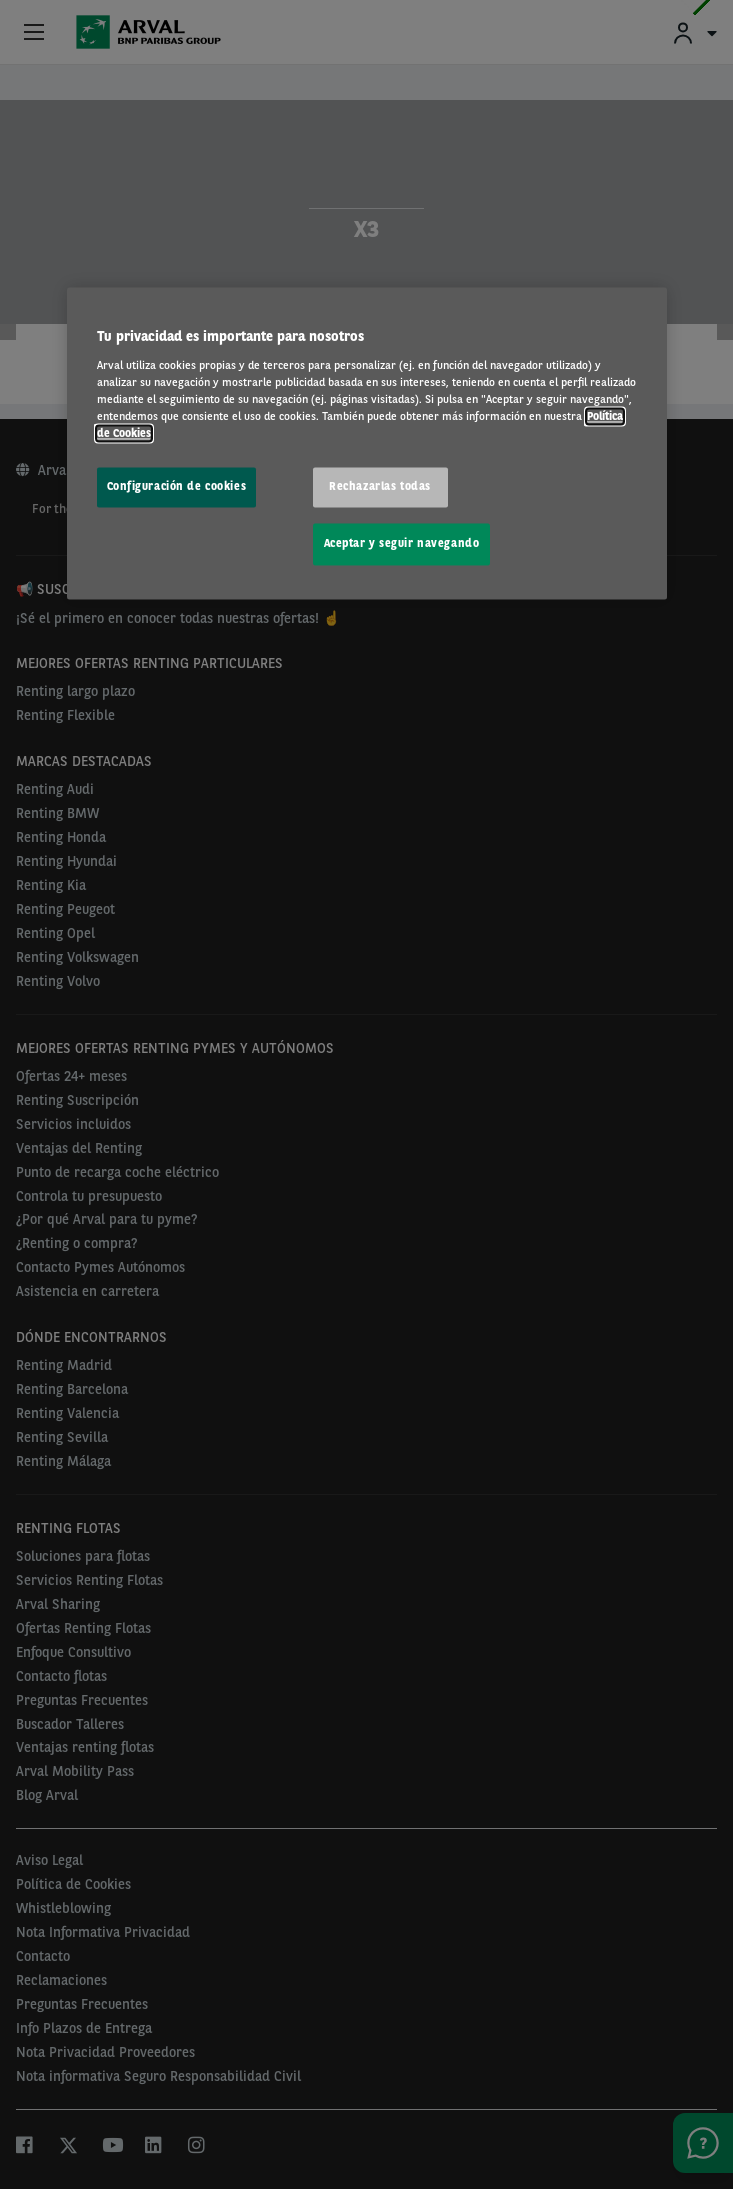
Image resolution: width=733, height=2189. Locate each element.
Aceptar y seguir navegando (402, 544)
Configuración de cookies (177, 487)
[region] (367, 444)
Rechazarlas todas (380, 487)
